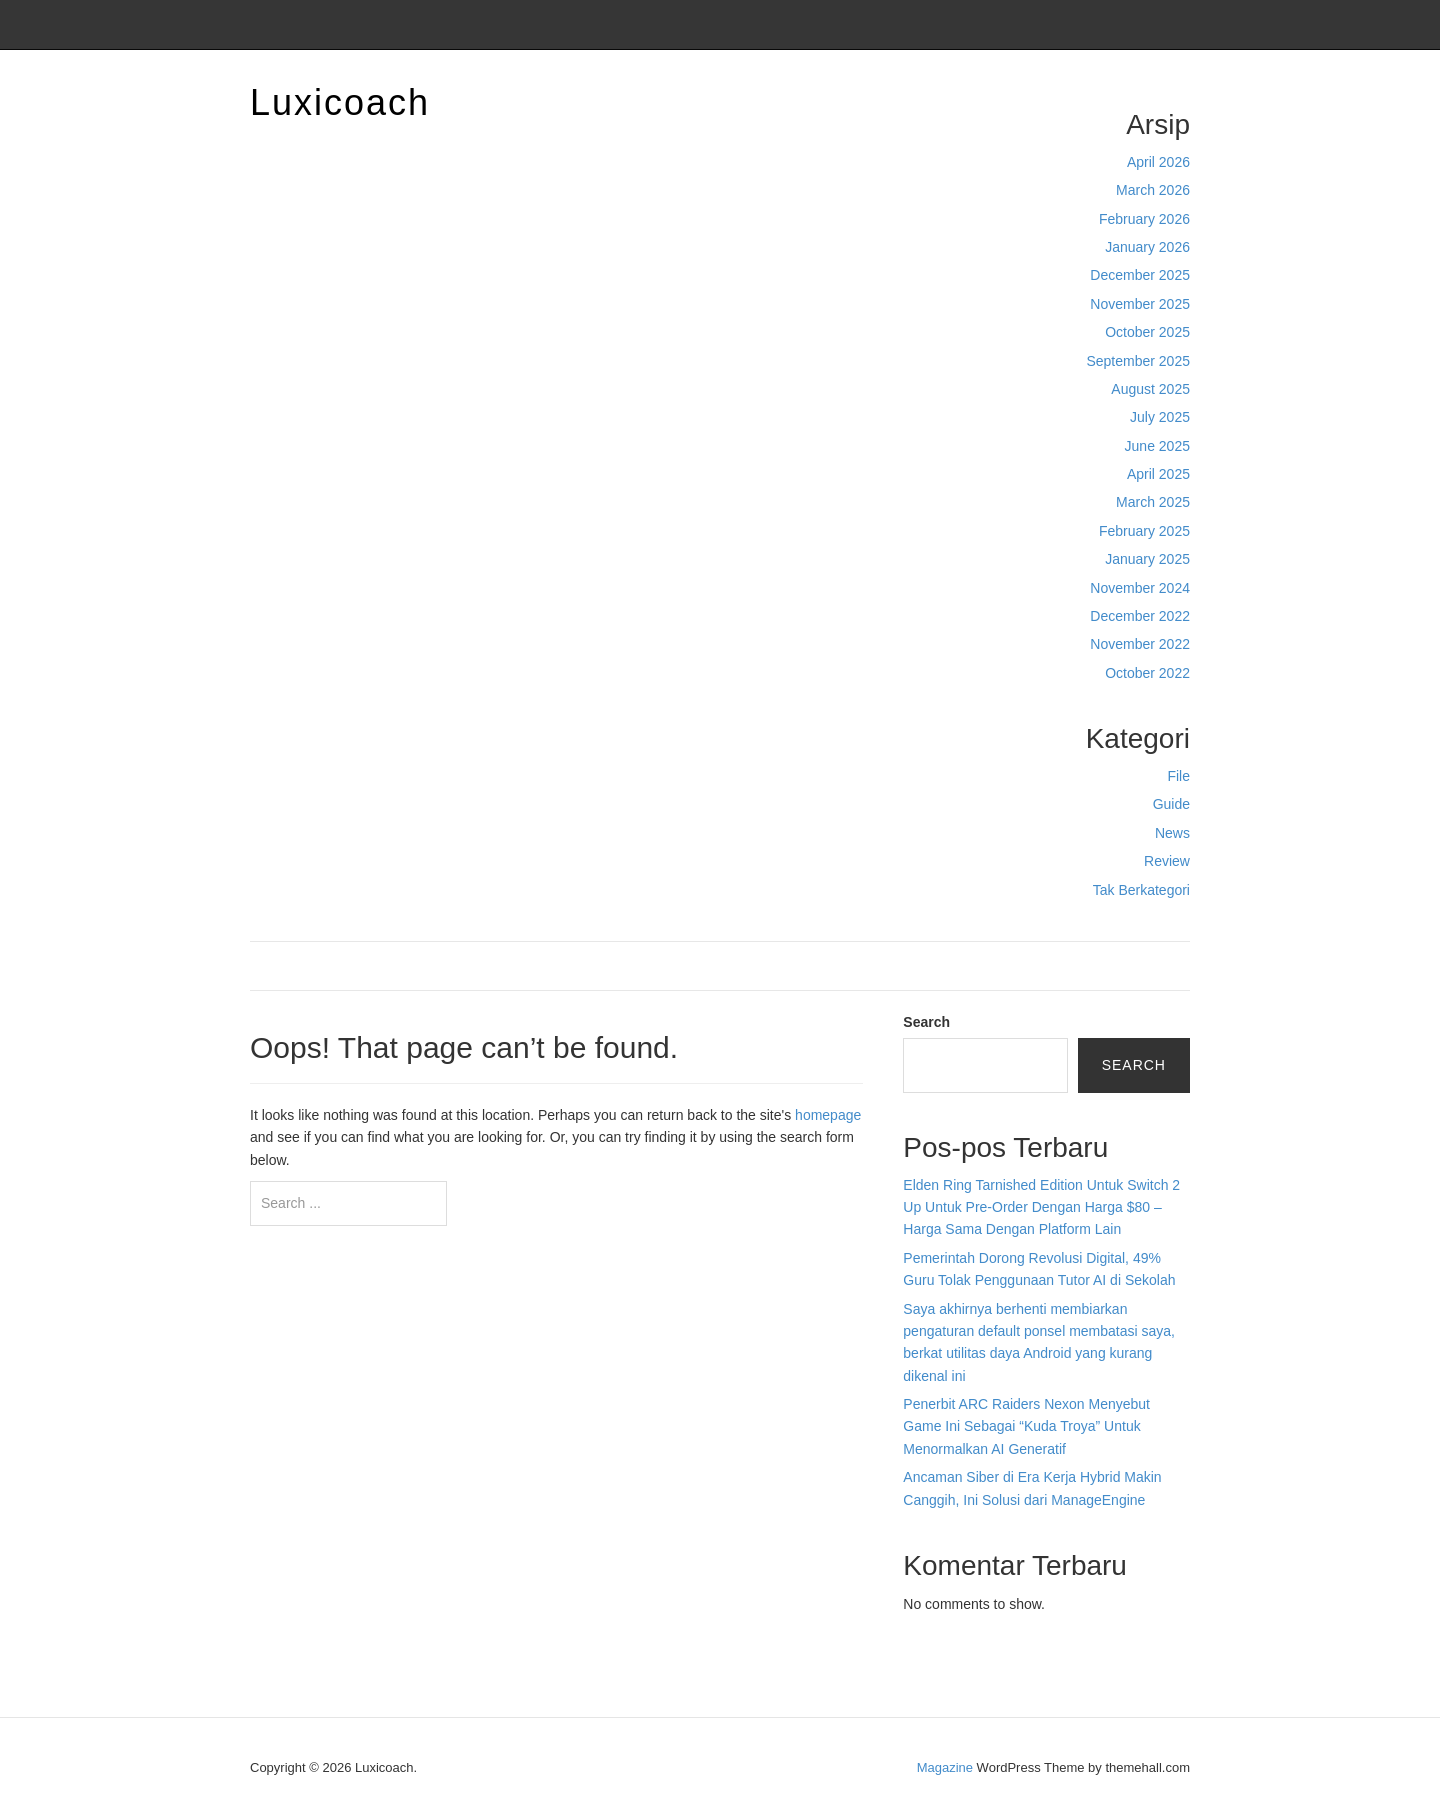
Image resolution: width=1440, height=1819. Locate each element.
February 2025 (1144, 531)
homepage (828, 1115)
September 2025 (1138, 361)
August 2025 (1150, 389)
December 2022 (1140, 616)
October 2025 (1147, 332)
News (1172, 833)
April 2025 (1158, 474)
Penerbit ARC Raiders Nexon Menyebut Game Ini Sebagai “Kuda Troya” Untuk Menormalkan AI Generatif (1026, 1426)
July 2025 (1160, 417)
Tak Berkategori (1141, 890)
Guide (1171, 804)
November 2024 (1140, 588)
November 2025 (1140, 304)
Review (1167, 861)
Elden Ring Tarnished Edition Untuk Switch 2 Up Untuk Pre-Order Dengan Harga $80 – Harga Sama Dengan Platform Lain (1041, 1207)
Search (926, 1022)
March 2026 (1153, 190)
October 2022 (1147, 673)
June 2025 (1157, 446)
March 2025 (1153, 502)
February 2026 (1144, 219)
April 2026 (1158, 162)
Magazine (945, 1767)
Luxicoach (340, 102)
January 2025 (1147, 559)
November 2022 (1140, 644)
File (1178, 776)
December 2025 (1140, 275)
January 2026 (1147, 247)
